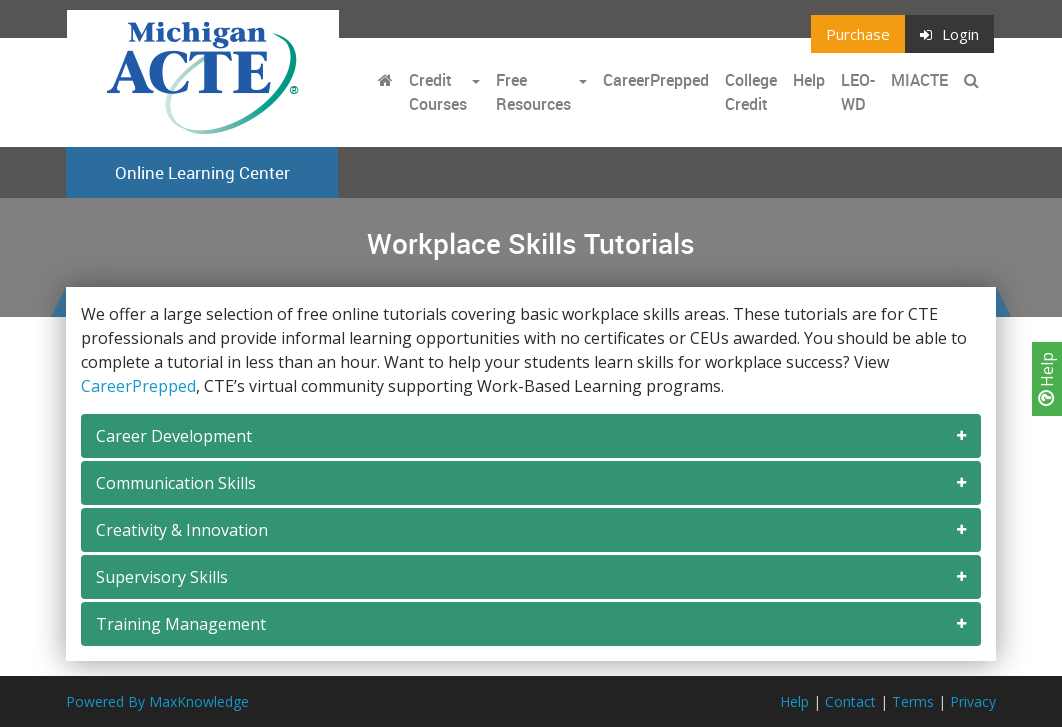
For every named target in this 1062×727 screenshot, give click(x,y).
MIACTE (919, 80)
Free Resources (533, 92)
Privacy (973, 701)
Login (949, 34)
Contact (850, 701)
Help (1047, 379)
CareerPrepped (656, 80)
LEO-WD (858, 92)
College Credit (751, 92)
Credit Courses (438, 92)
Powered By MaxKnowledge (157, 701)
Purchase (858, 34)
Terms (913, 701)
